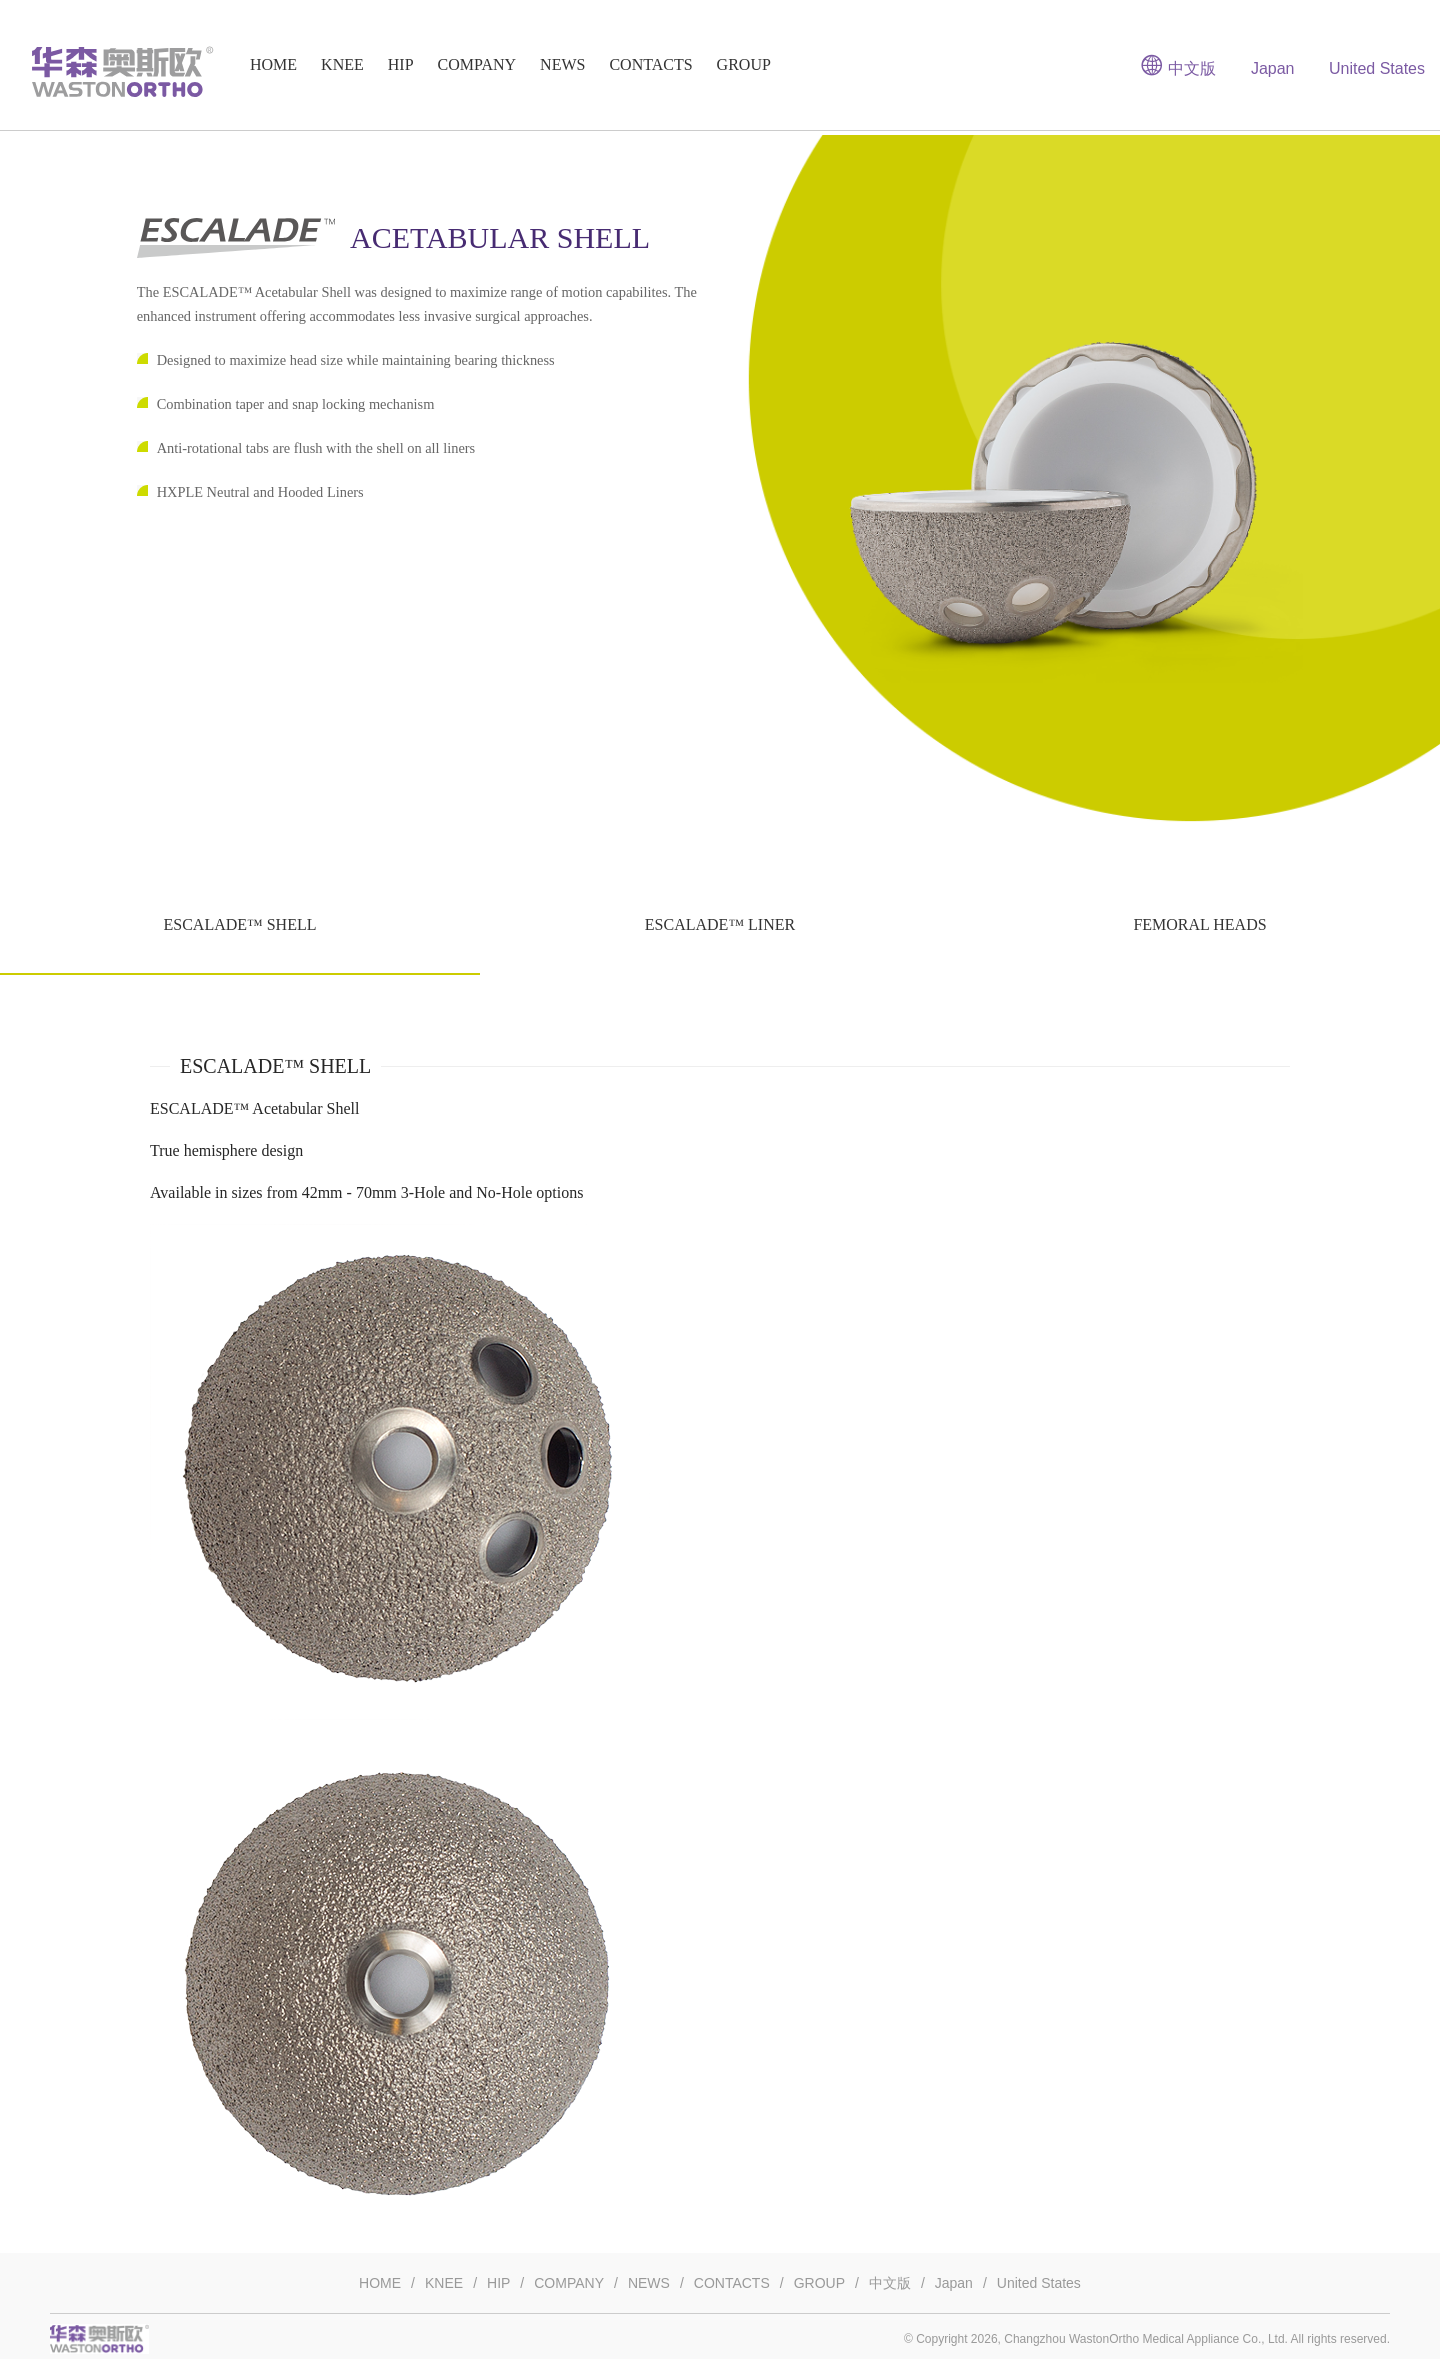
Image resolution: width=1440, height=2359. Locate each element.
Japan (1273, 68)
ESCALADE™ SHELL (239, 924)
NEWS (562, 64)
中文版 (1178, 65)
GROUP (744, 64)
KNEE (342, 64)
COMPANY (477, 64)
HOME (273, 64)
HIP (401, 64)
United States (1377, 68)
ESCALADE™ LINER (720, 924)
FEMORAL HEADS (1199, 924)
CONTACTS (650, 64)
